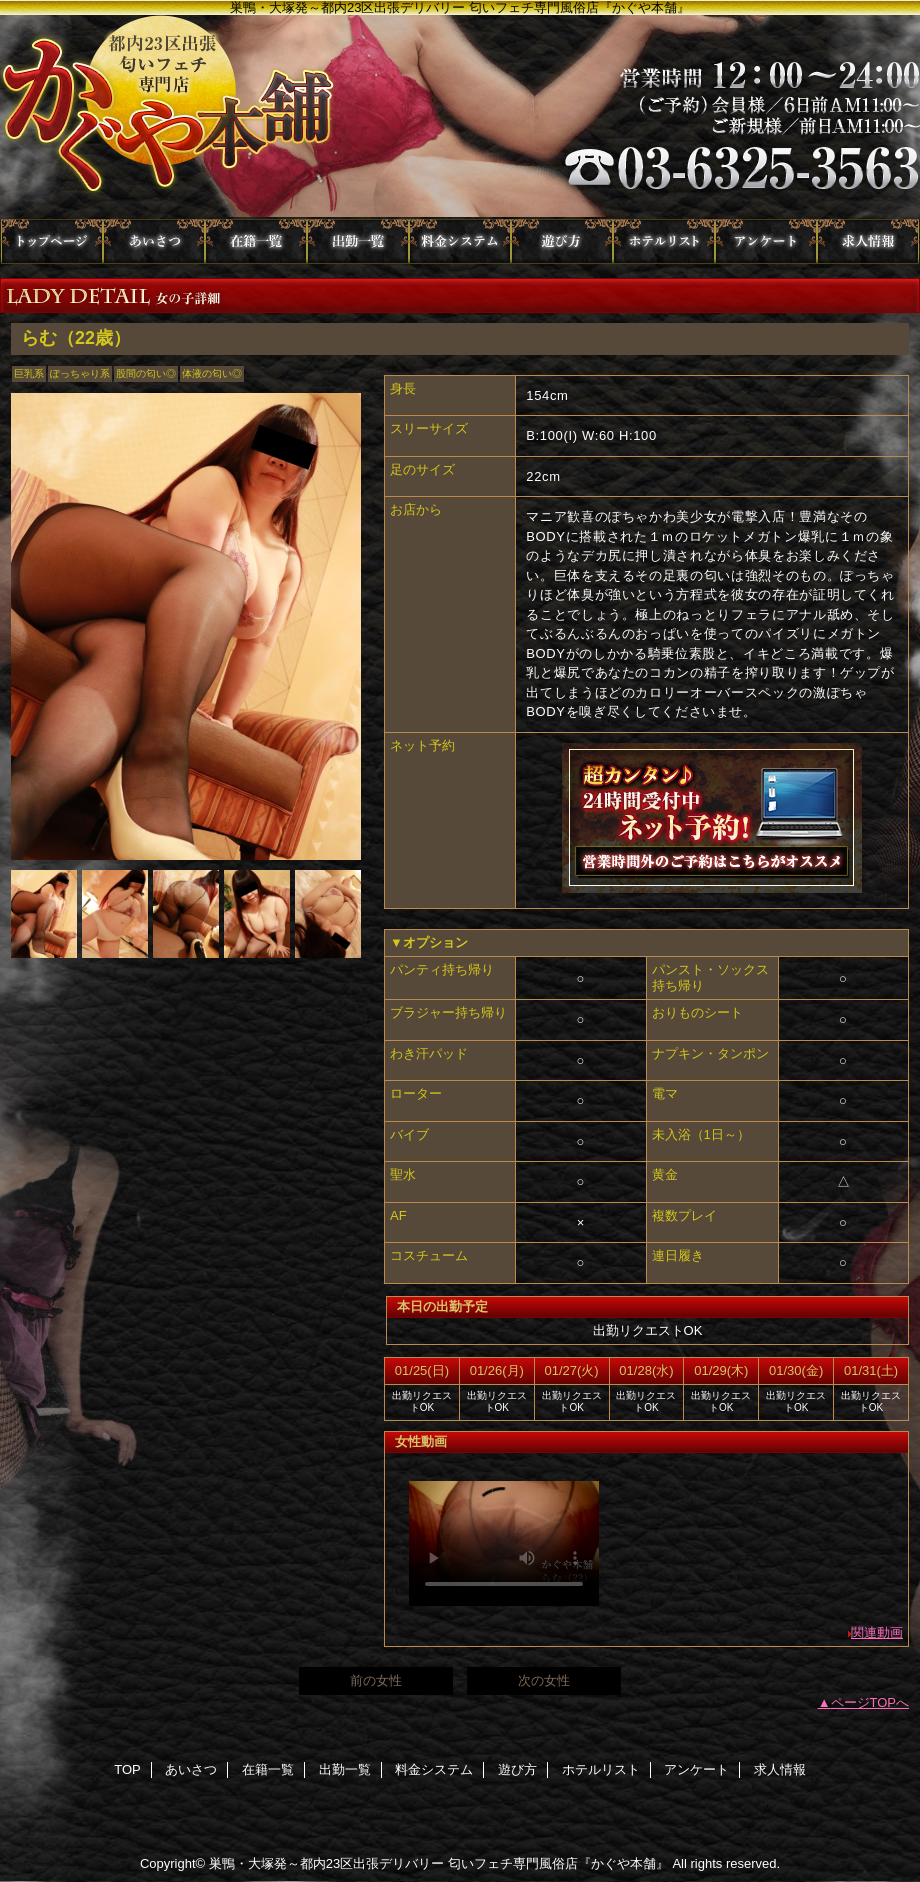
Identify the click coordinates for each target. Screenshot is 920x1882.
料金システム (460, 241)
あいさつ (154, 241)
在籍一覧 (256, 241)
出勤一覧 (358, 241)
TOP (52, 241)
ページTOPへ (870, 1702)
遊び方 (562, 241)
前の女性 (376, 1680)
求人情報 (868, 241)
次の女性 (544, 1680)
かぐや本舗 (460, 117)
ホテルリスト (664, 241)
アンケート (766, 241)
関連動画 (877, 1632)
